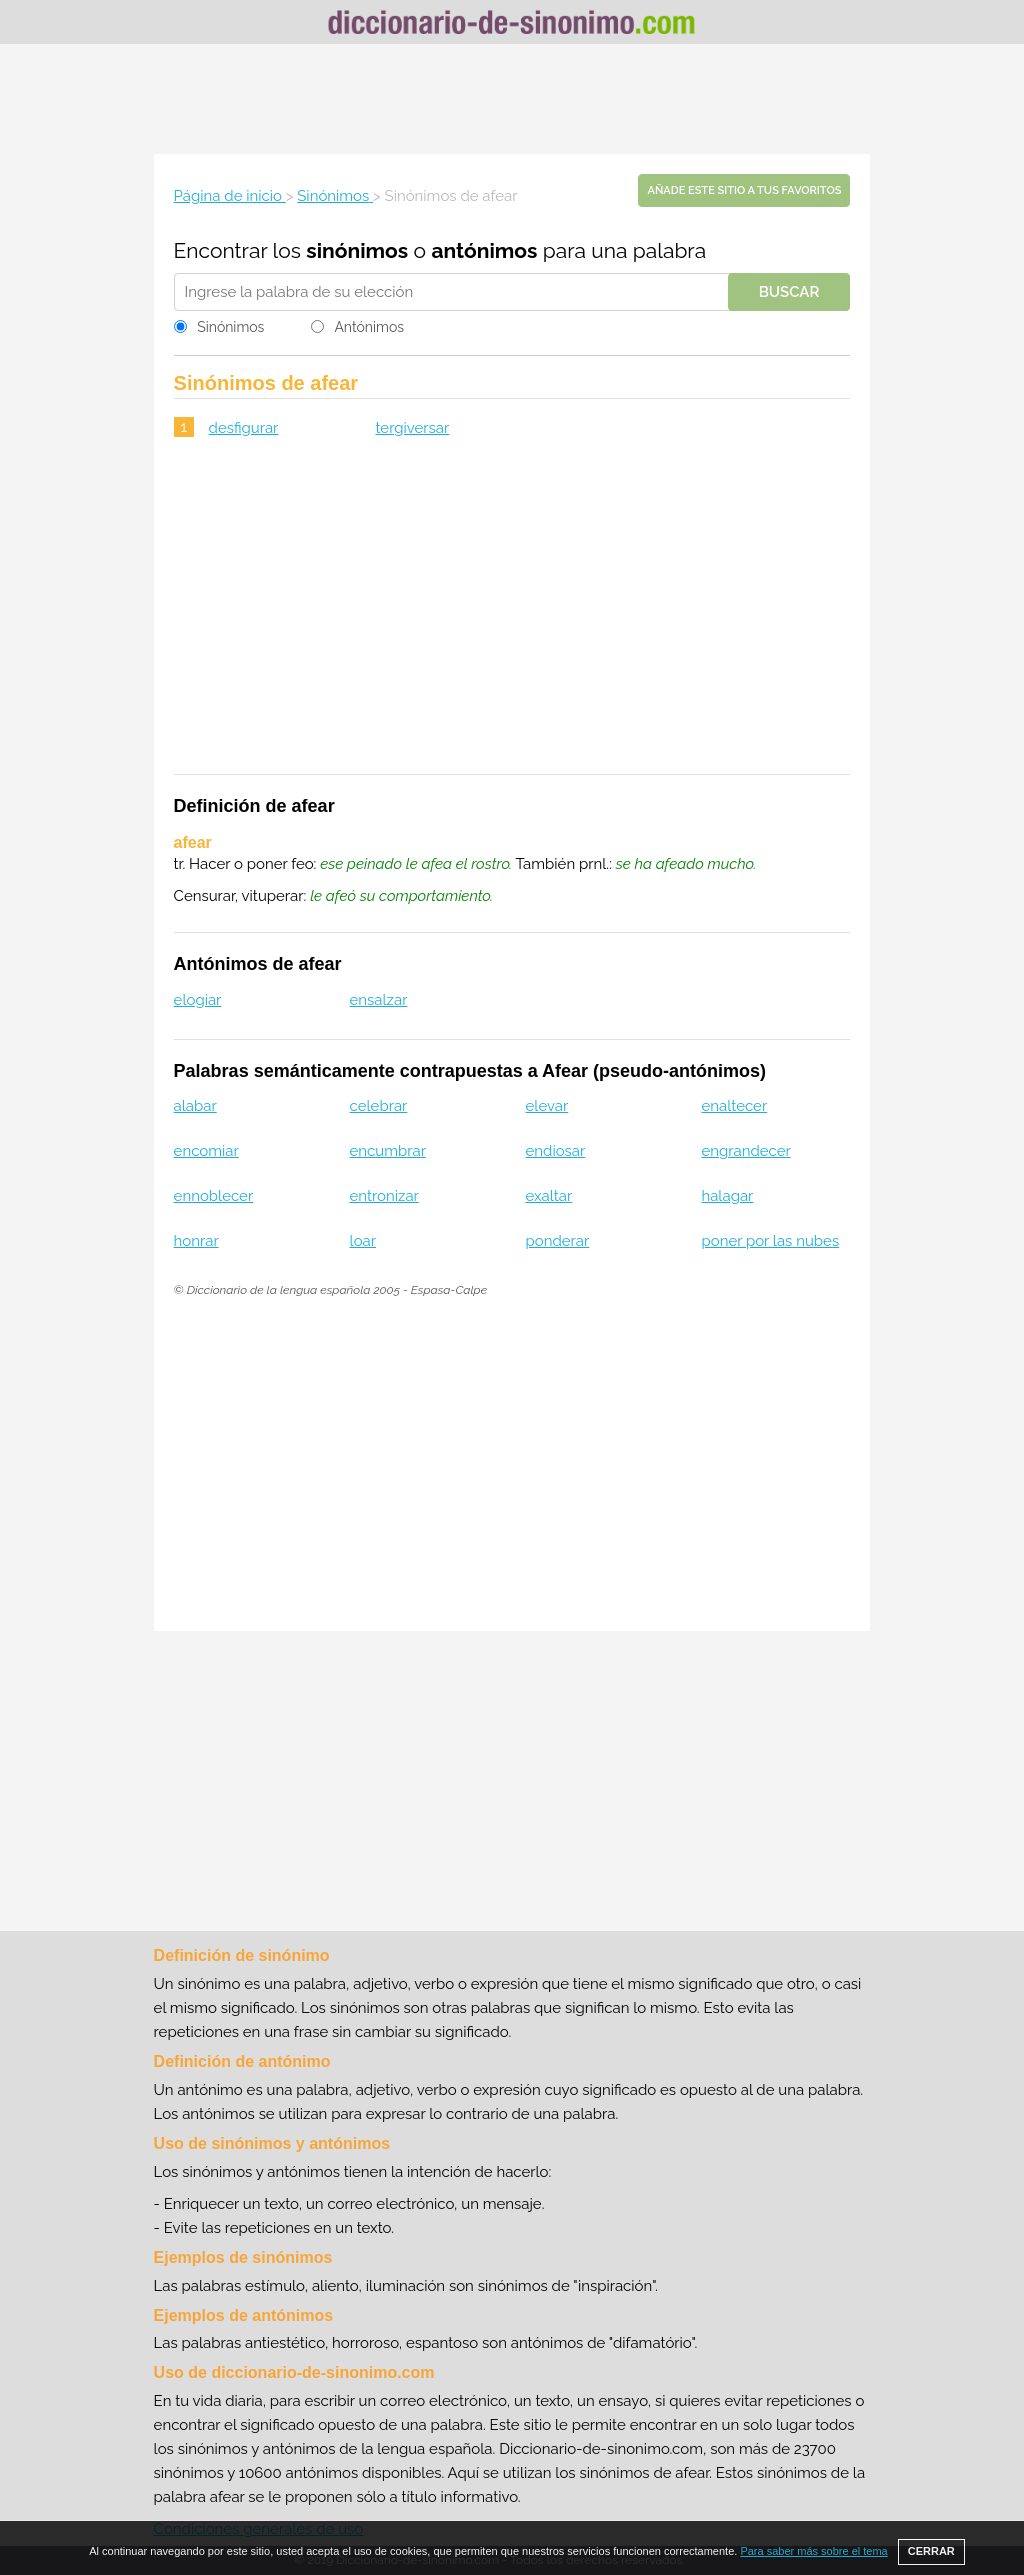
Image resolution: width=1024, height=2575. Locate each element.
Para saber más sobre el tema (813, 2551)
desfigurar (244, 428)
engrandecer (745, 1151)
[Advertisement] (512, 99)
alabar (195, 1106)
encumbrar (388, 1151)
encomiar (206, 1151)
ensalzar (379, 1000)
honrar (196, 1241)
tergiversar (412, 428)
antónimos (484, 250)
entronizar (384, 1196)
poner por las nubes (770, 1241)
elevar (547, 1106)
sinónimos (357, 250)
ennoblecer (214, 1196)
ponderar (558, 1241)
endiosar (556, 1151)
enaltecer (734, 1106)
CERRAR (931, 2551)
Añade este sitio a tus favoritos (744, 190)
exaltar (549, 1196)
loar (363, 1241)
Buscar (789, 292)
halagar (727, 1196)
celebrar (379, 1106)
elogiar (198, 1000)
